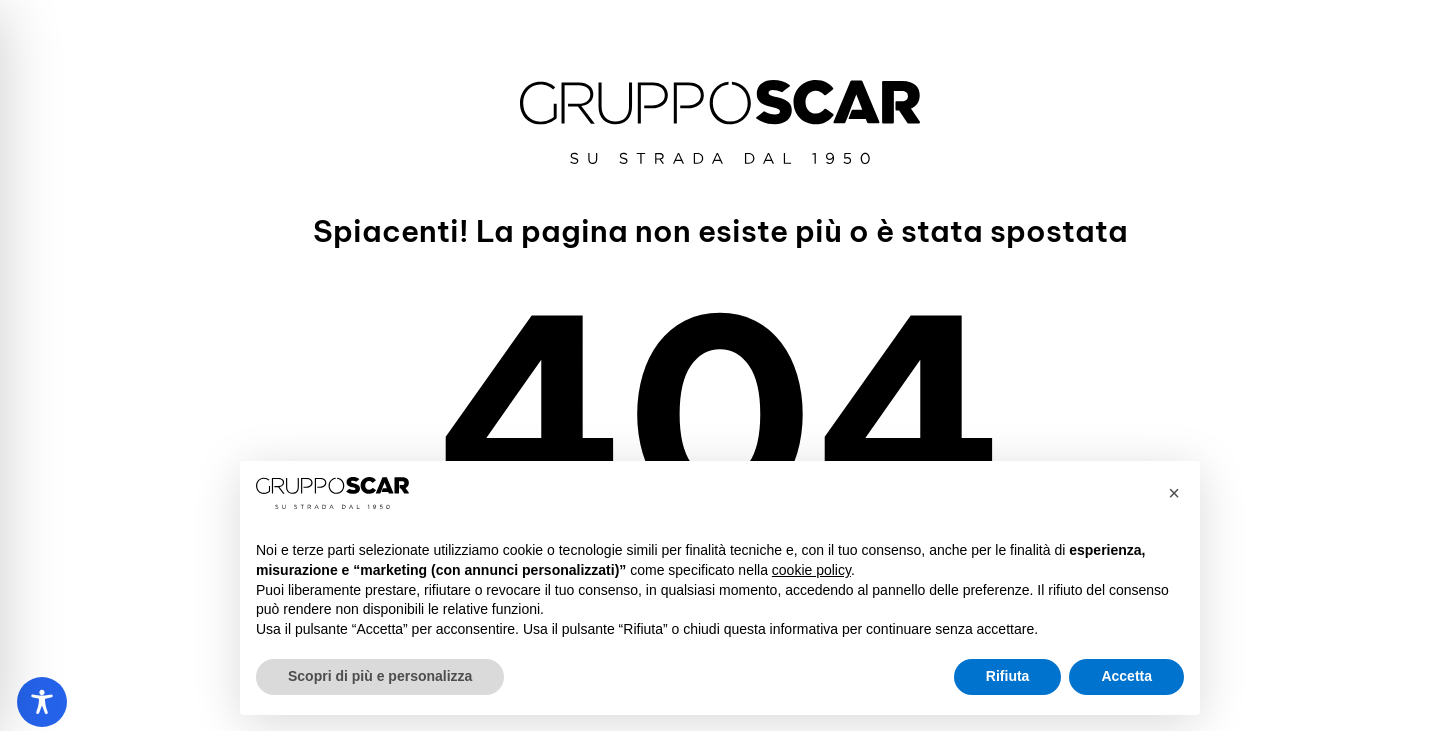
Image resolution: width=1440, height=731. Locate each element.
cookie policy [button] (811, 570)
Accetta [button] (1126, 676)
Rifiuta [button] (1008, 676)
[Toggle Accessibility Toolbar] (42, 702)
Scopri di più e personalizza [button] (380, 676)
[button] (1174, 493)
